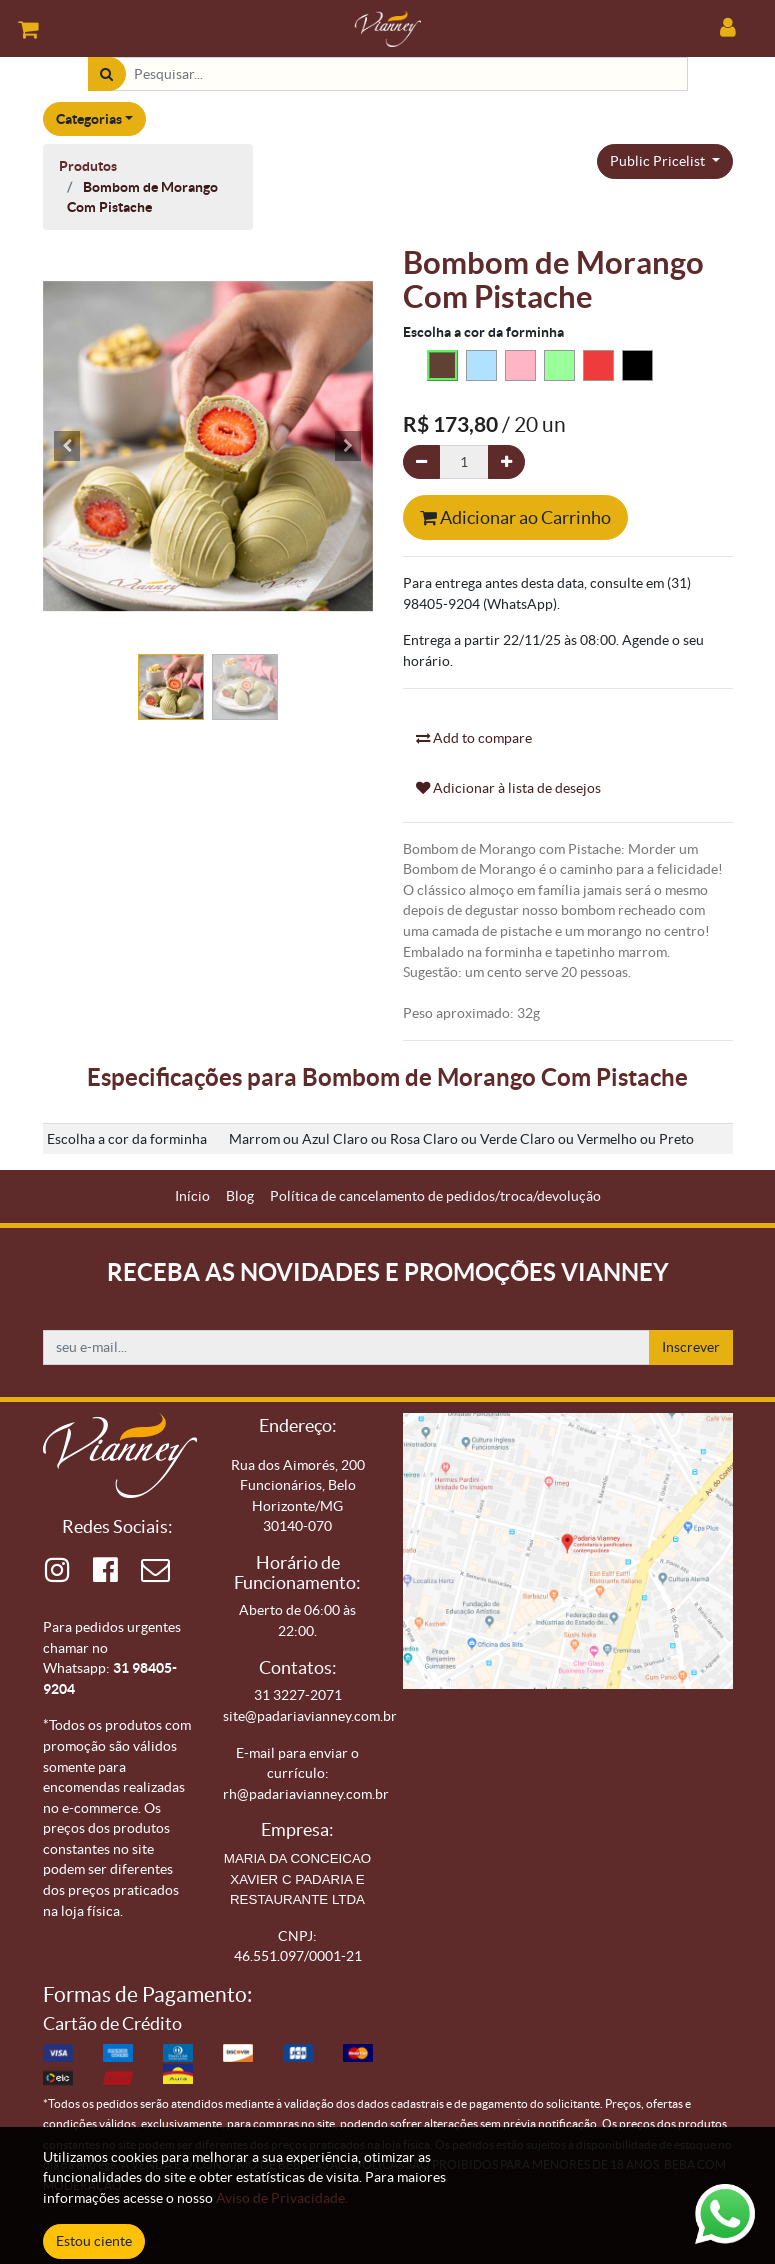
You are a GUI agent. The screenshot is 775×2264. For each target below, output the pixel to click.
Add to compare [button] (474, 738)
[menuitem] (192, 1196)
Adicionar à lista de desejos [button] (508, 788)
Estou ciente (94, 2241)
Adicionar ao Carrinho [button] (515, 517)
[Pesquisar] (106, 74)
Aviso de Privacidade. (282, 2198)
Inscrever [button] (691, 1347)
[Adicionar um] (506, 462)
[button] (68, 446)
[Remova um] (421, 462)
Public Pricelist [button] (659, 161)
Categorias (89, 119)
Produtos (88, 166)
